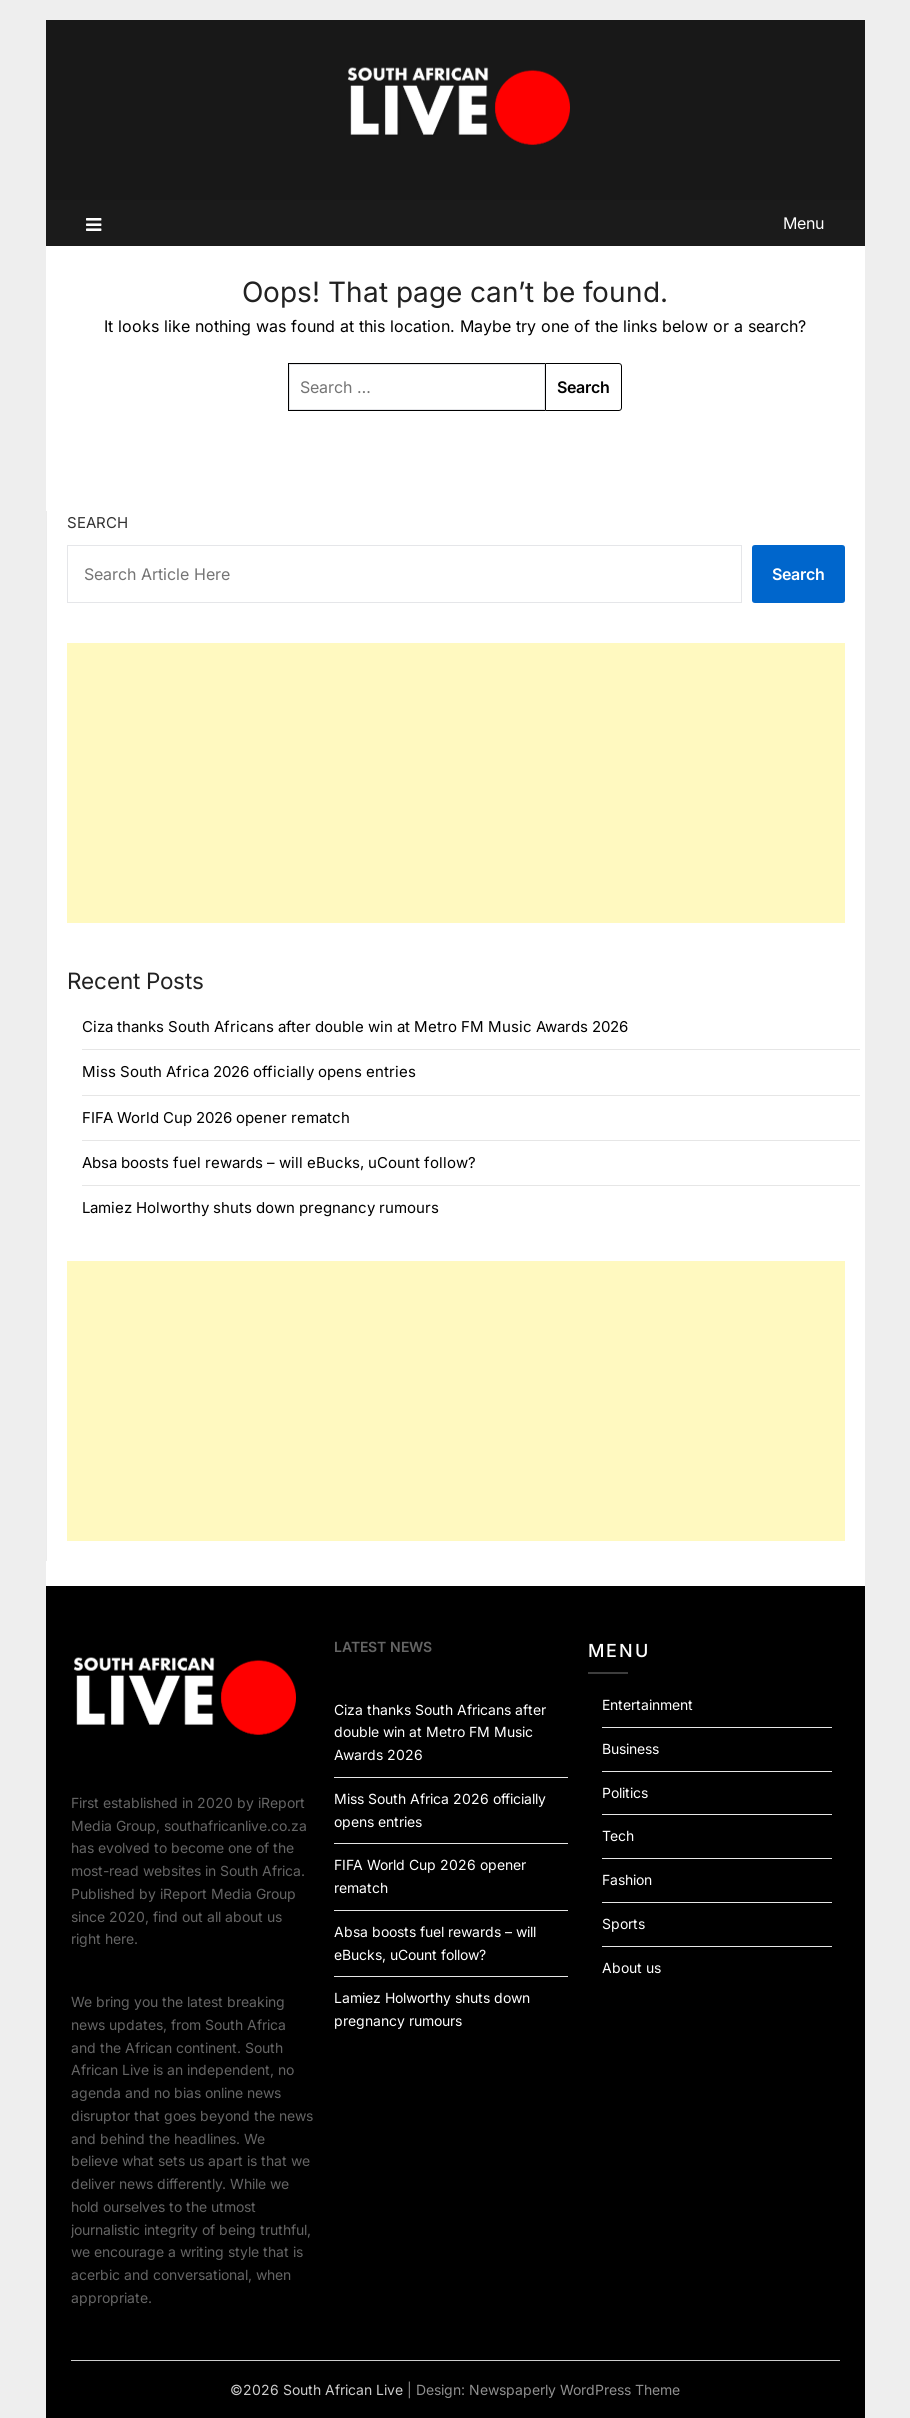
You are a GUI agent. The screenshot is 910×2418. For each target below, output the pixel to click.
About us (631, 1967)
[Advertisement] (456, 783)
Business (630, 1748)
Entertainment (647, 1704)
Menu (803, 223)
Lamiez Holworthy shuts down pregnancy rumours (260, 1207)
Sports (623, 1923)
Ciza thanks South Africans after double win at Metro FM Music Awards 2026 (355, 1026)
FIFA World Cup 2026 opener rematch (216, 1117)
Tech (618, 1835)
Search (97, 522)
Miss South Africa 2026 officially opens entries (249, 1071)
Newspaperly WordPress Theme (574, 2389)
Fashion (627, 1879)
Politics (625, 1792)
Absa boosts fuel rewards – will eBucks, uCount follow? (279, 1162)
